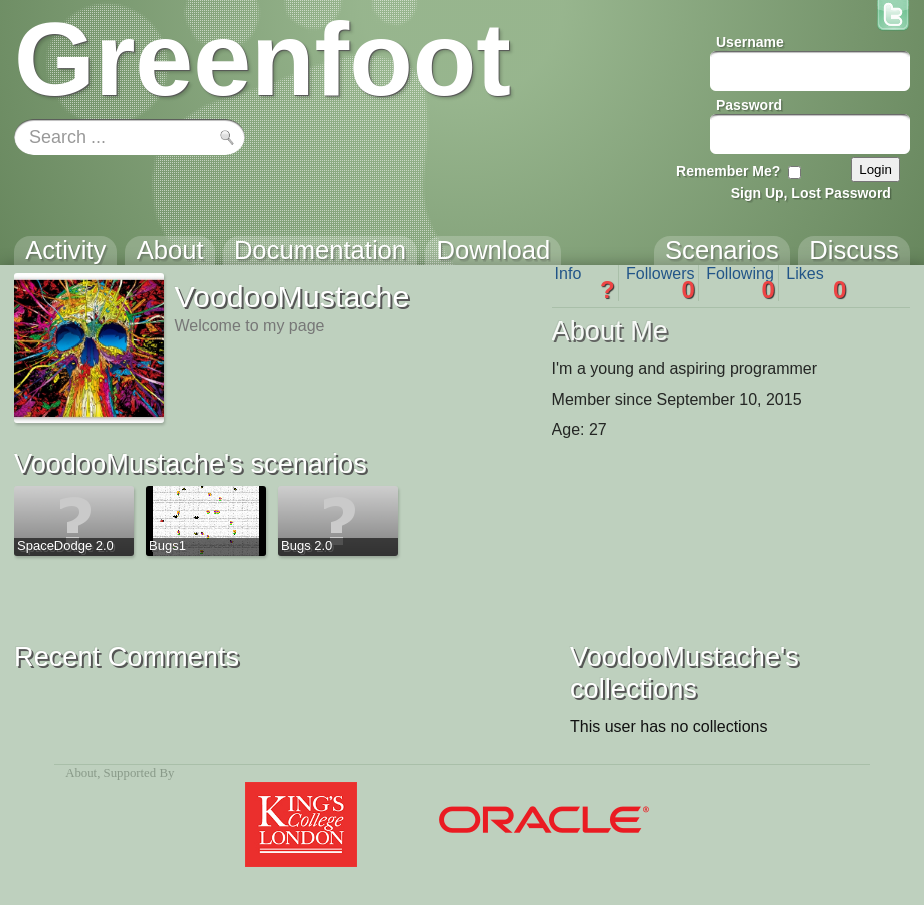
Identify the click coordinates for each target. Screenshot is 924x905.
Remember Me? (728, 171)
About (81, 773)
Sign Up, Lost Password (811, 193)
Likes (816, 283)
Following (740, 283)
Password (749, 105)
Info (585, 283)
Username (750, 42)
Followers (660, 283)
